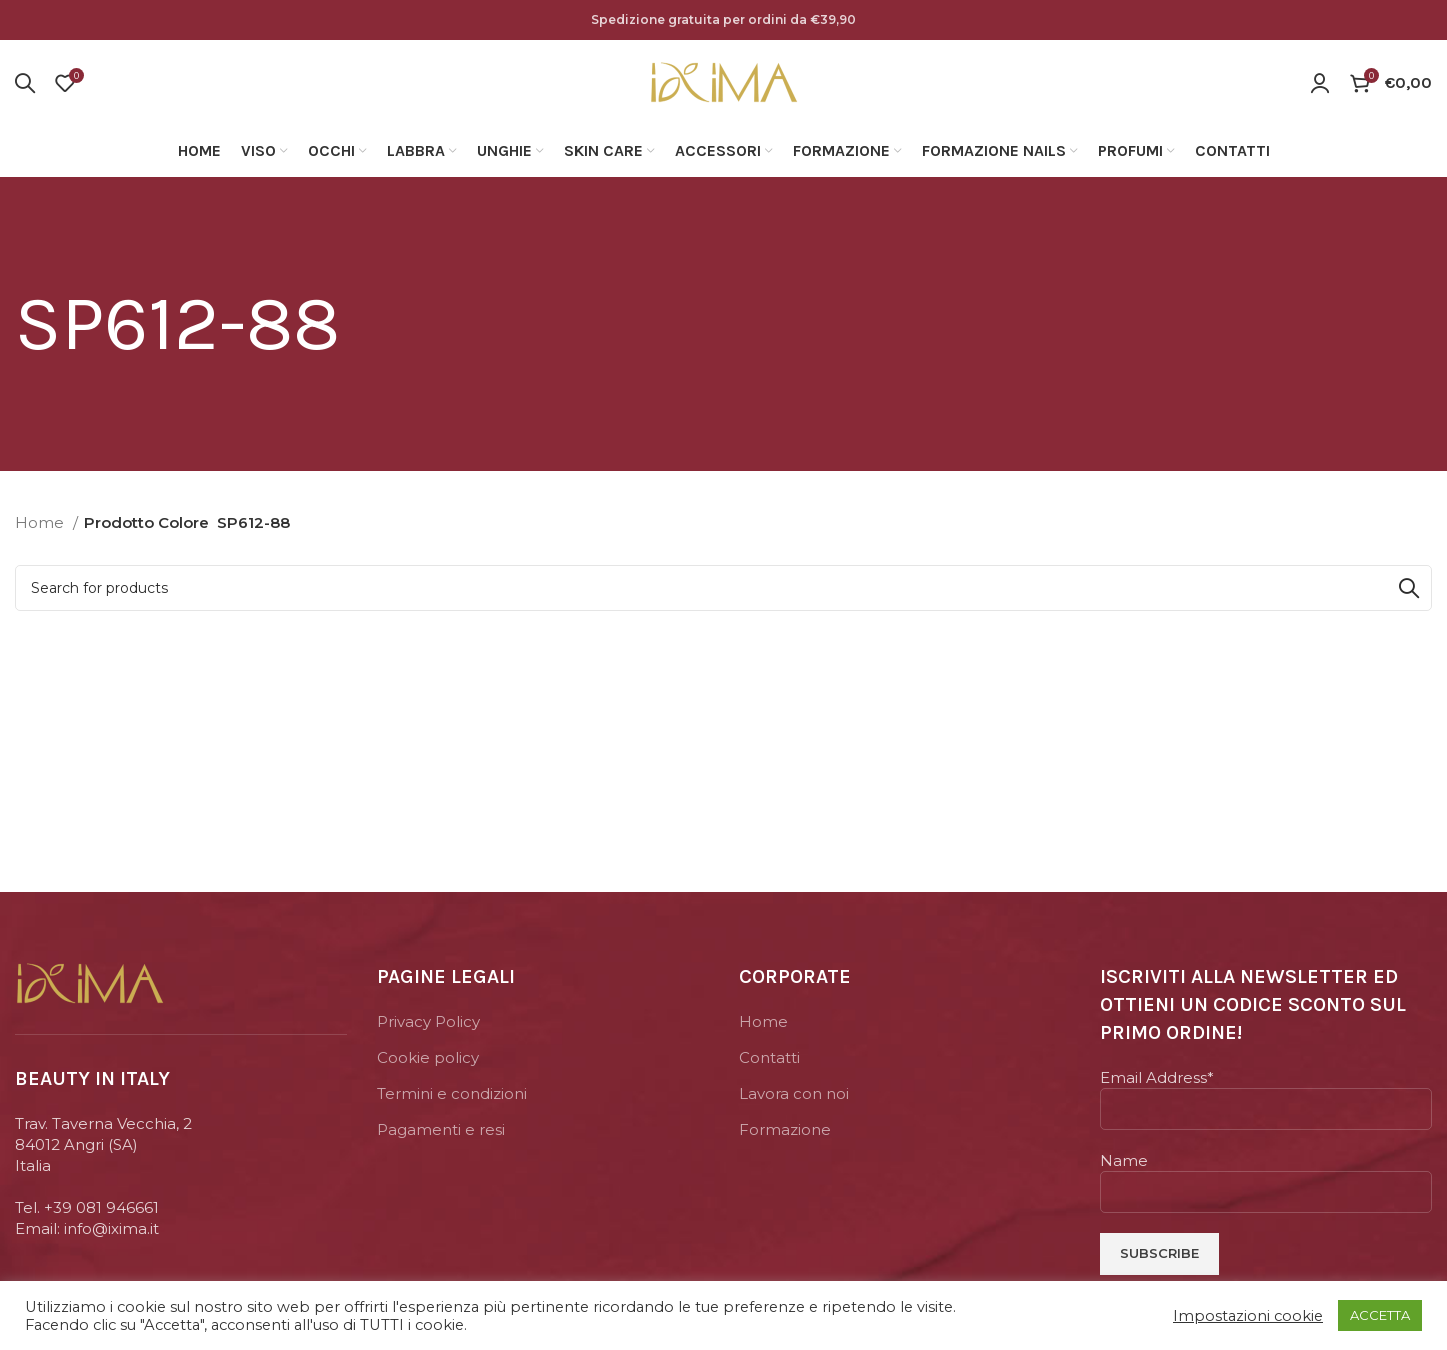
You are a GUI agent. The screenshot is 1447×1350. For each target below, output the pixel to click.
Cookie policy (428, 1057)
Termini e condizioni (452, 1093)
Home (41, 522)
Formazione (785, 1129)
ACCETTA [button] (1380, 1315)
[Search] (25, 83)
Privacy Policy (428, 1021)
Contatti (769, 1057)
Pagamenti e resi (441, 1129)
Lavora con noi (794, 1093)
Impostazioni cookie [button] (1248, 1316)
